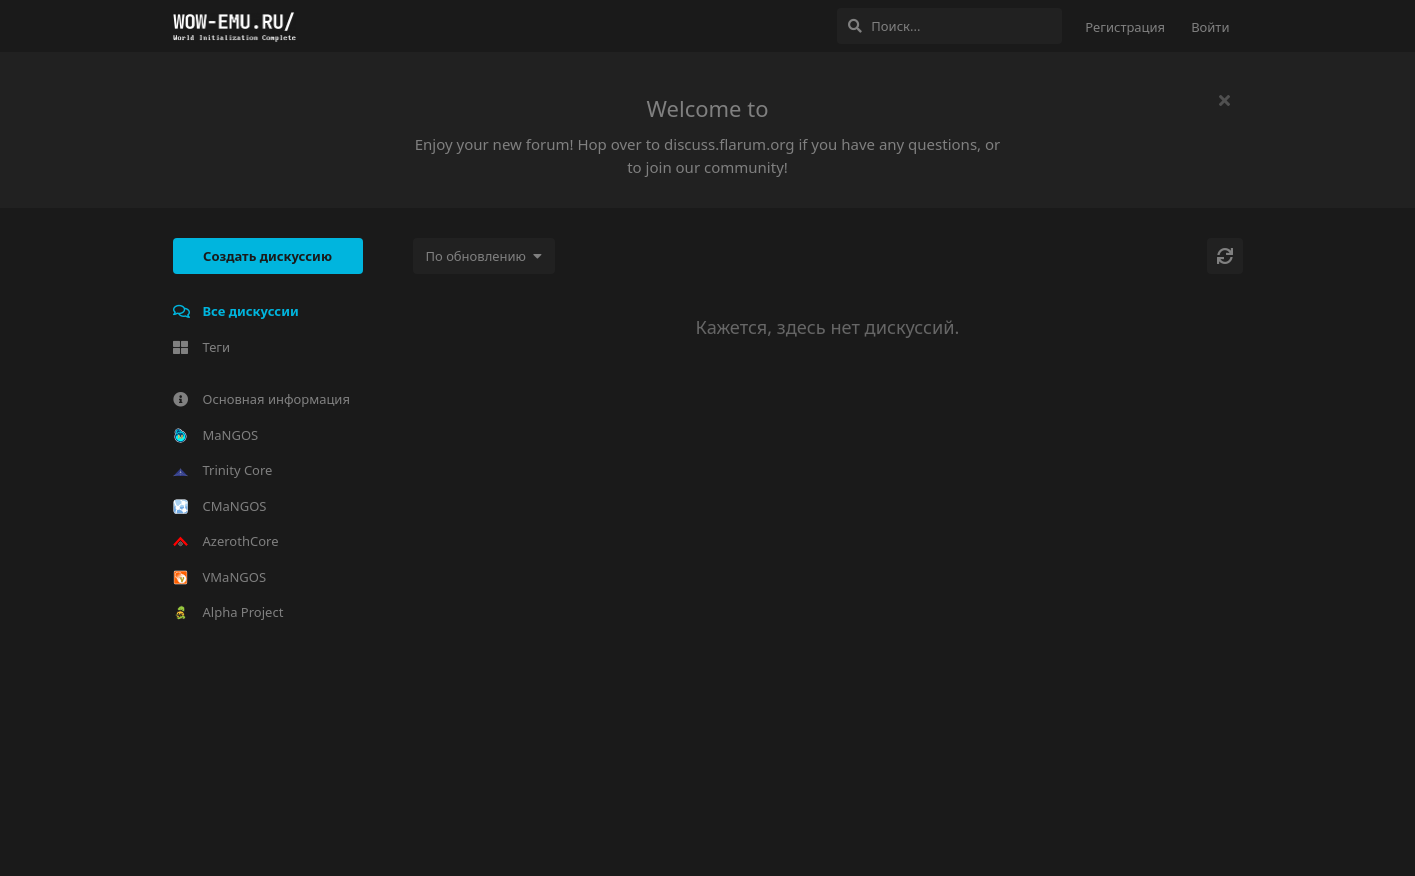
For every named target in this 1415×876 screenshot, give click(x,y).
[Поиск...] (949, 26)
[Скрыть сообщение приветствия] (1225, 100)
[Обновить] (1225, 256)
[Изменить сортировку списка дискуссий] (484, 256)
